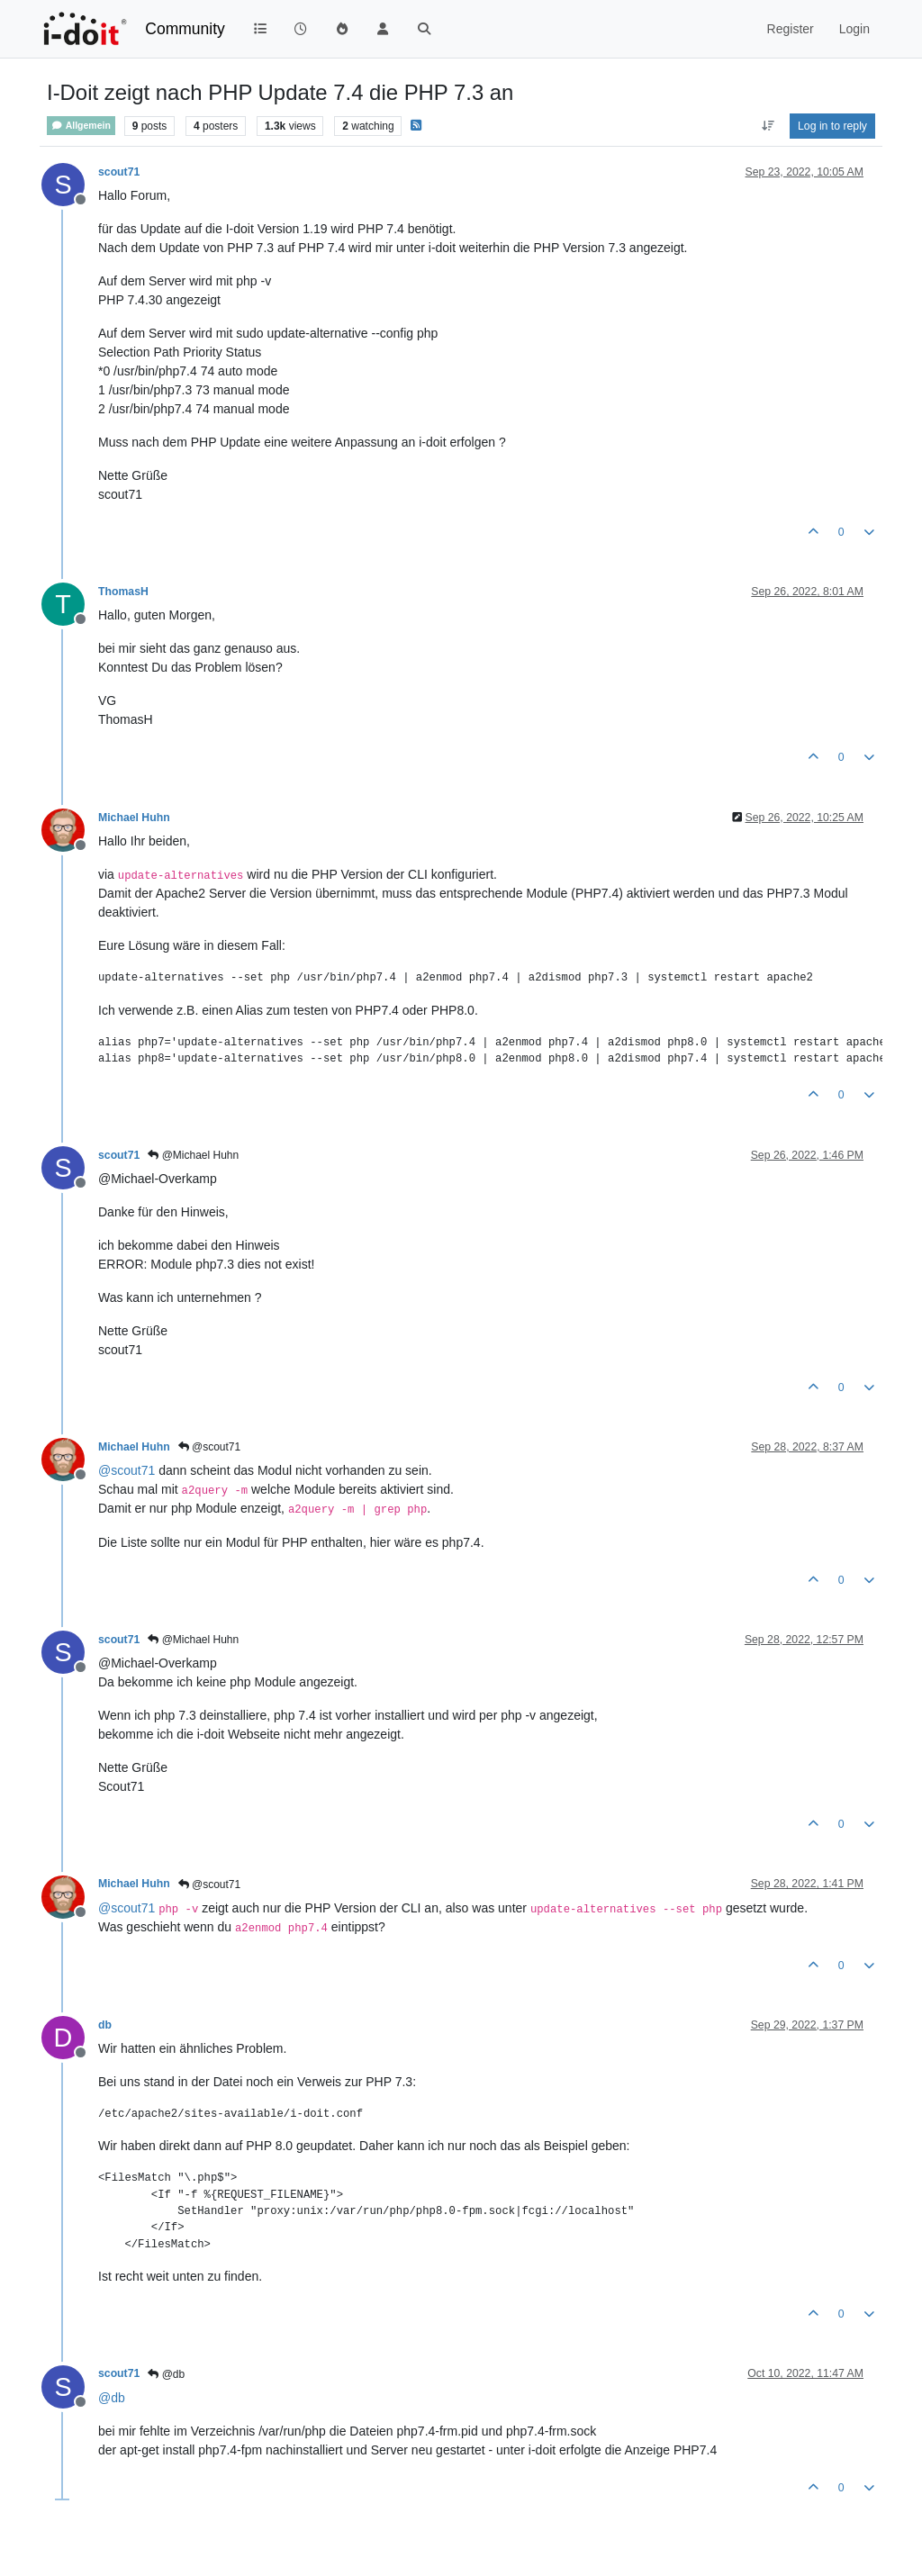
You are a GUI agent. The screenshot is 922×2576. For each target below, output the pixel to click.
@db (166, 2374)
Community (185, 29)
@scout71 (209, 1447)
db (105, 2025)
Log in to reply (832, 126)
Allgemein (81, 125)
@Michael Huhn (193, 1155)
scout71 (119, 172)
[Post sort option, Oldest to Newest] (767, 126)
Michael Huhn (134, 817)
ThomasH (123, 591)
